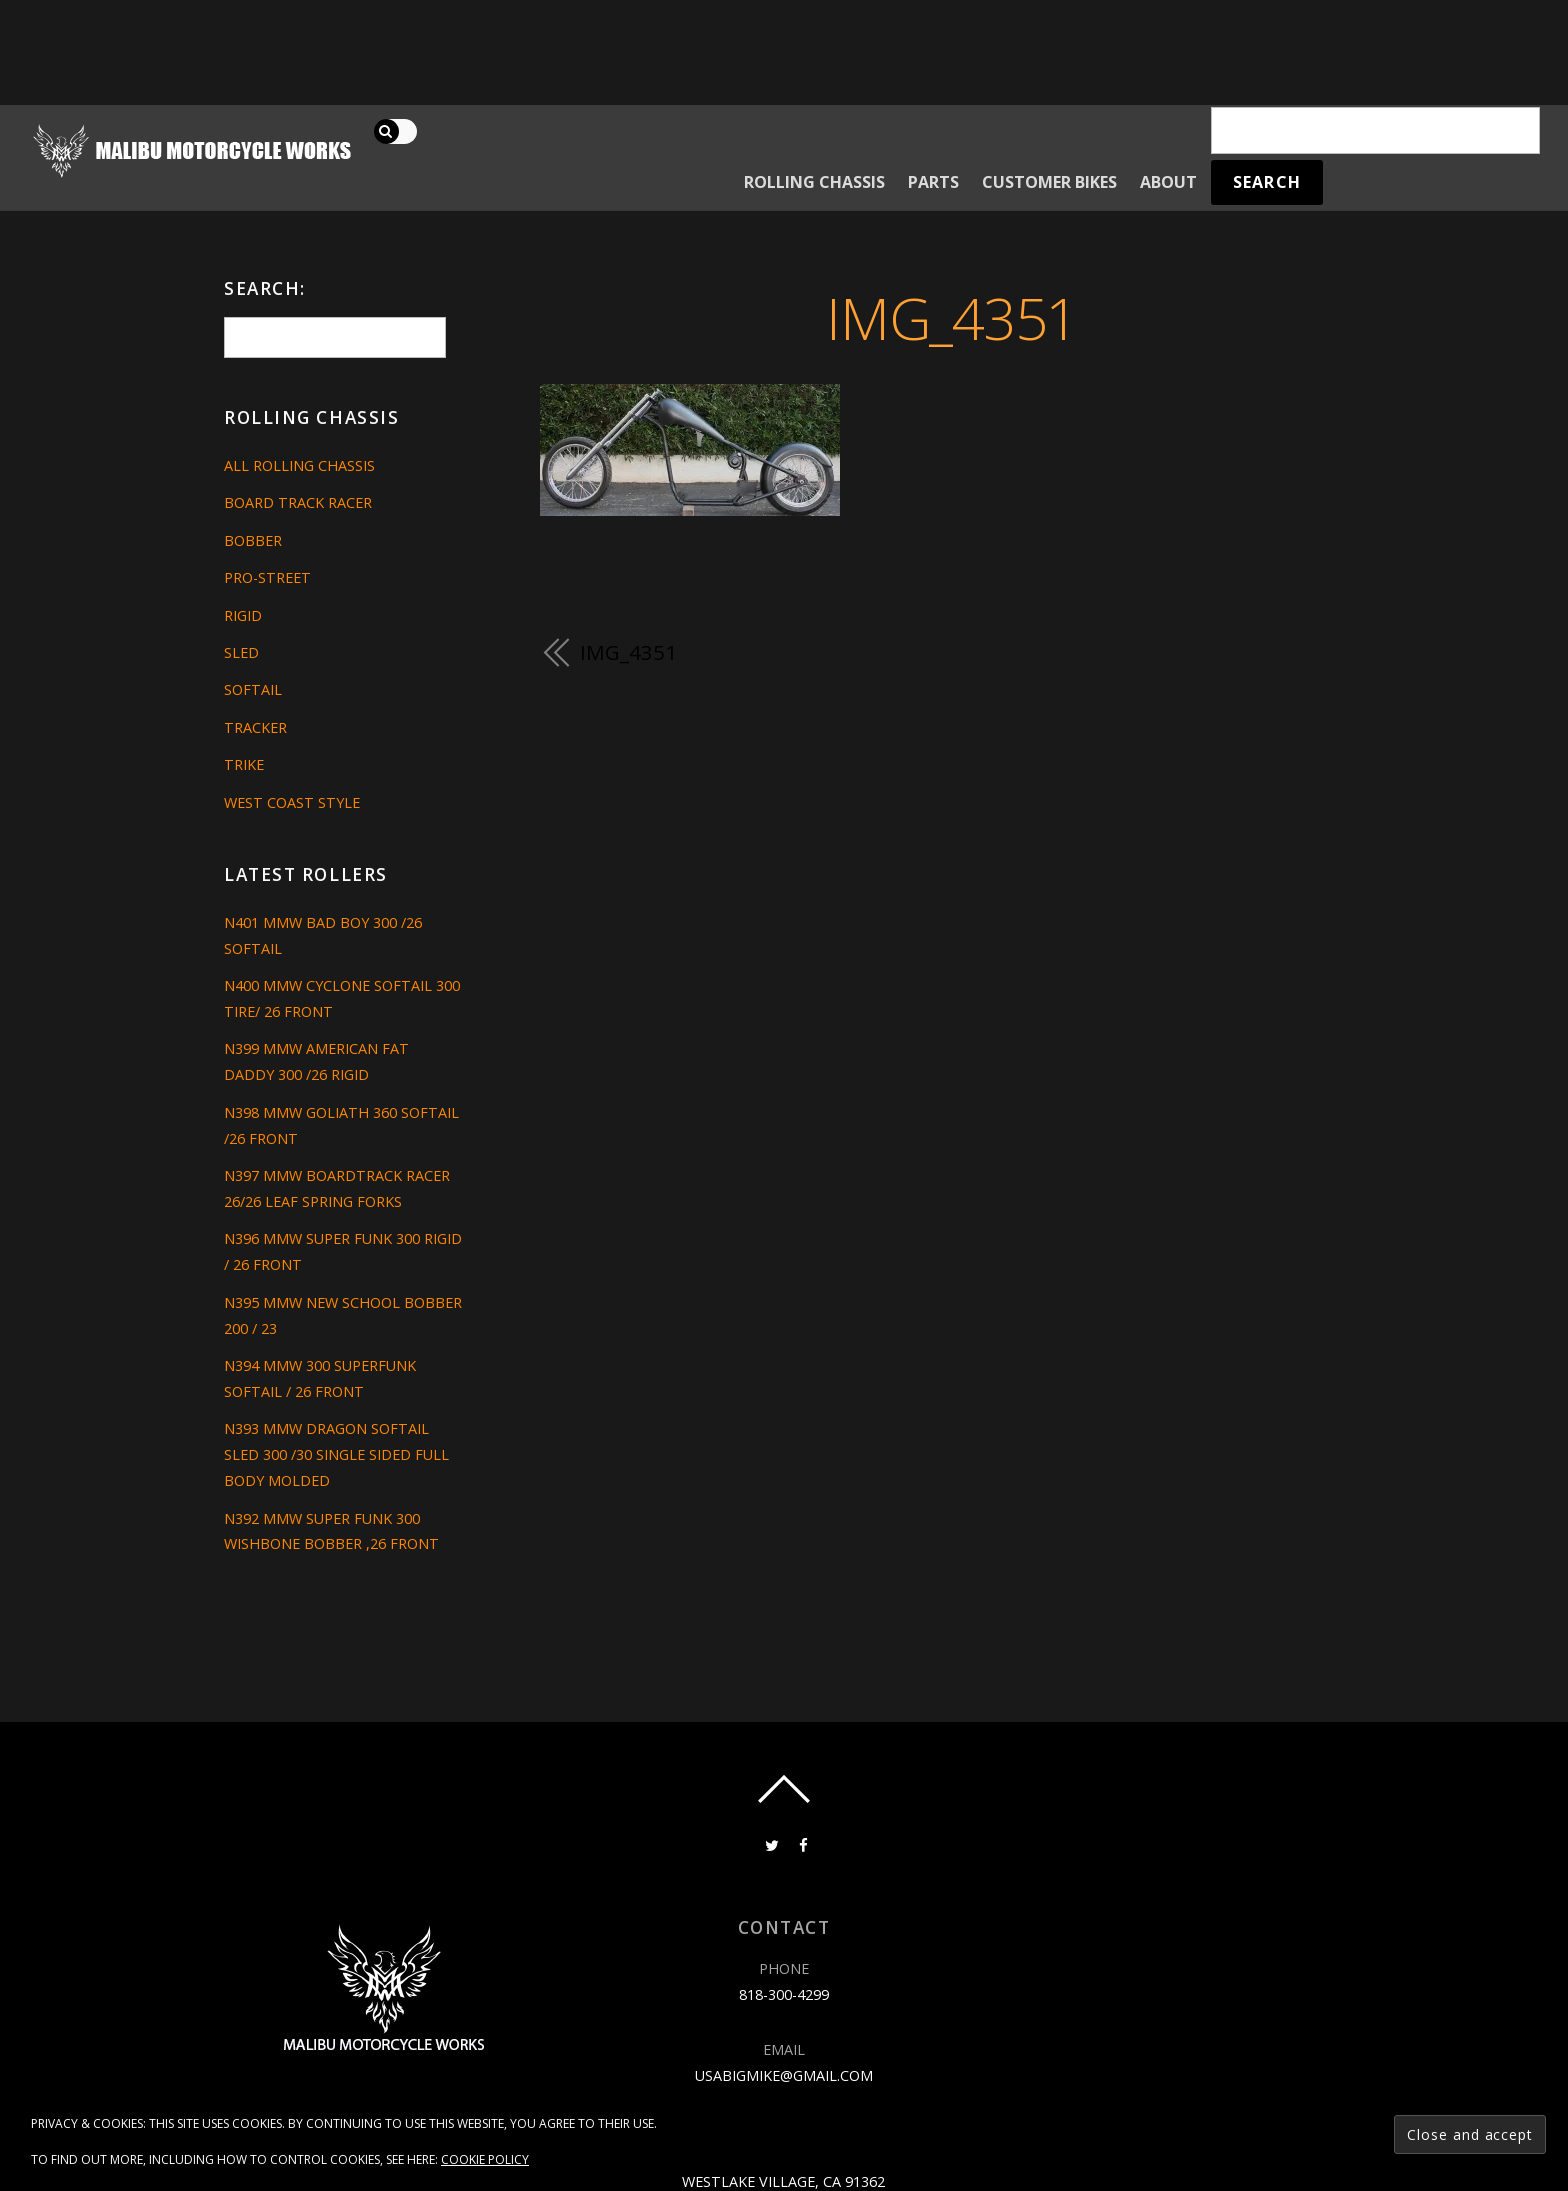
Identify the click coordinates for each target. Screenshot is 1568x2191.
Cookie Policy (485, 2159)
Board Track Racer (298, 502)
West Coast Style (292, 802)
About (1168, 182)
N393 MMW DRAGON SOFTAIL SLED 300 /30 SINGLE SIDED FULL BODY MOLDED (336, 1454)
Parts (933, 182)
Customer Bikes (1049, 182)
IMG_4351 (951, 317)
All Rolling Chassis (299, 465)
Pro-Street (267, 577)
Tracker (255, 727)
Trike (244, 764)
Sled (241, 652)
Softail (253, 689)
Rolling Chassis (814, 182)
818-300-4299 (784, 1994)
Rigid (243, 615)
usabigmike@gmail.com (784, 2075)
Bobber (253, 540)
